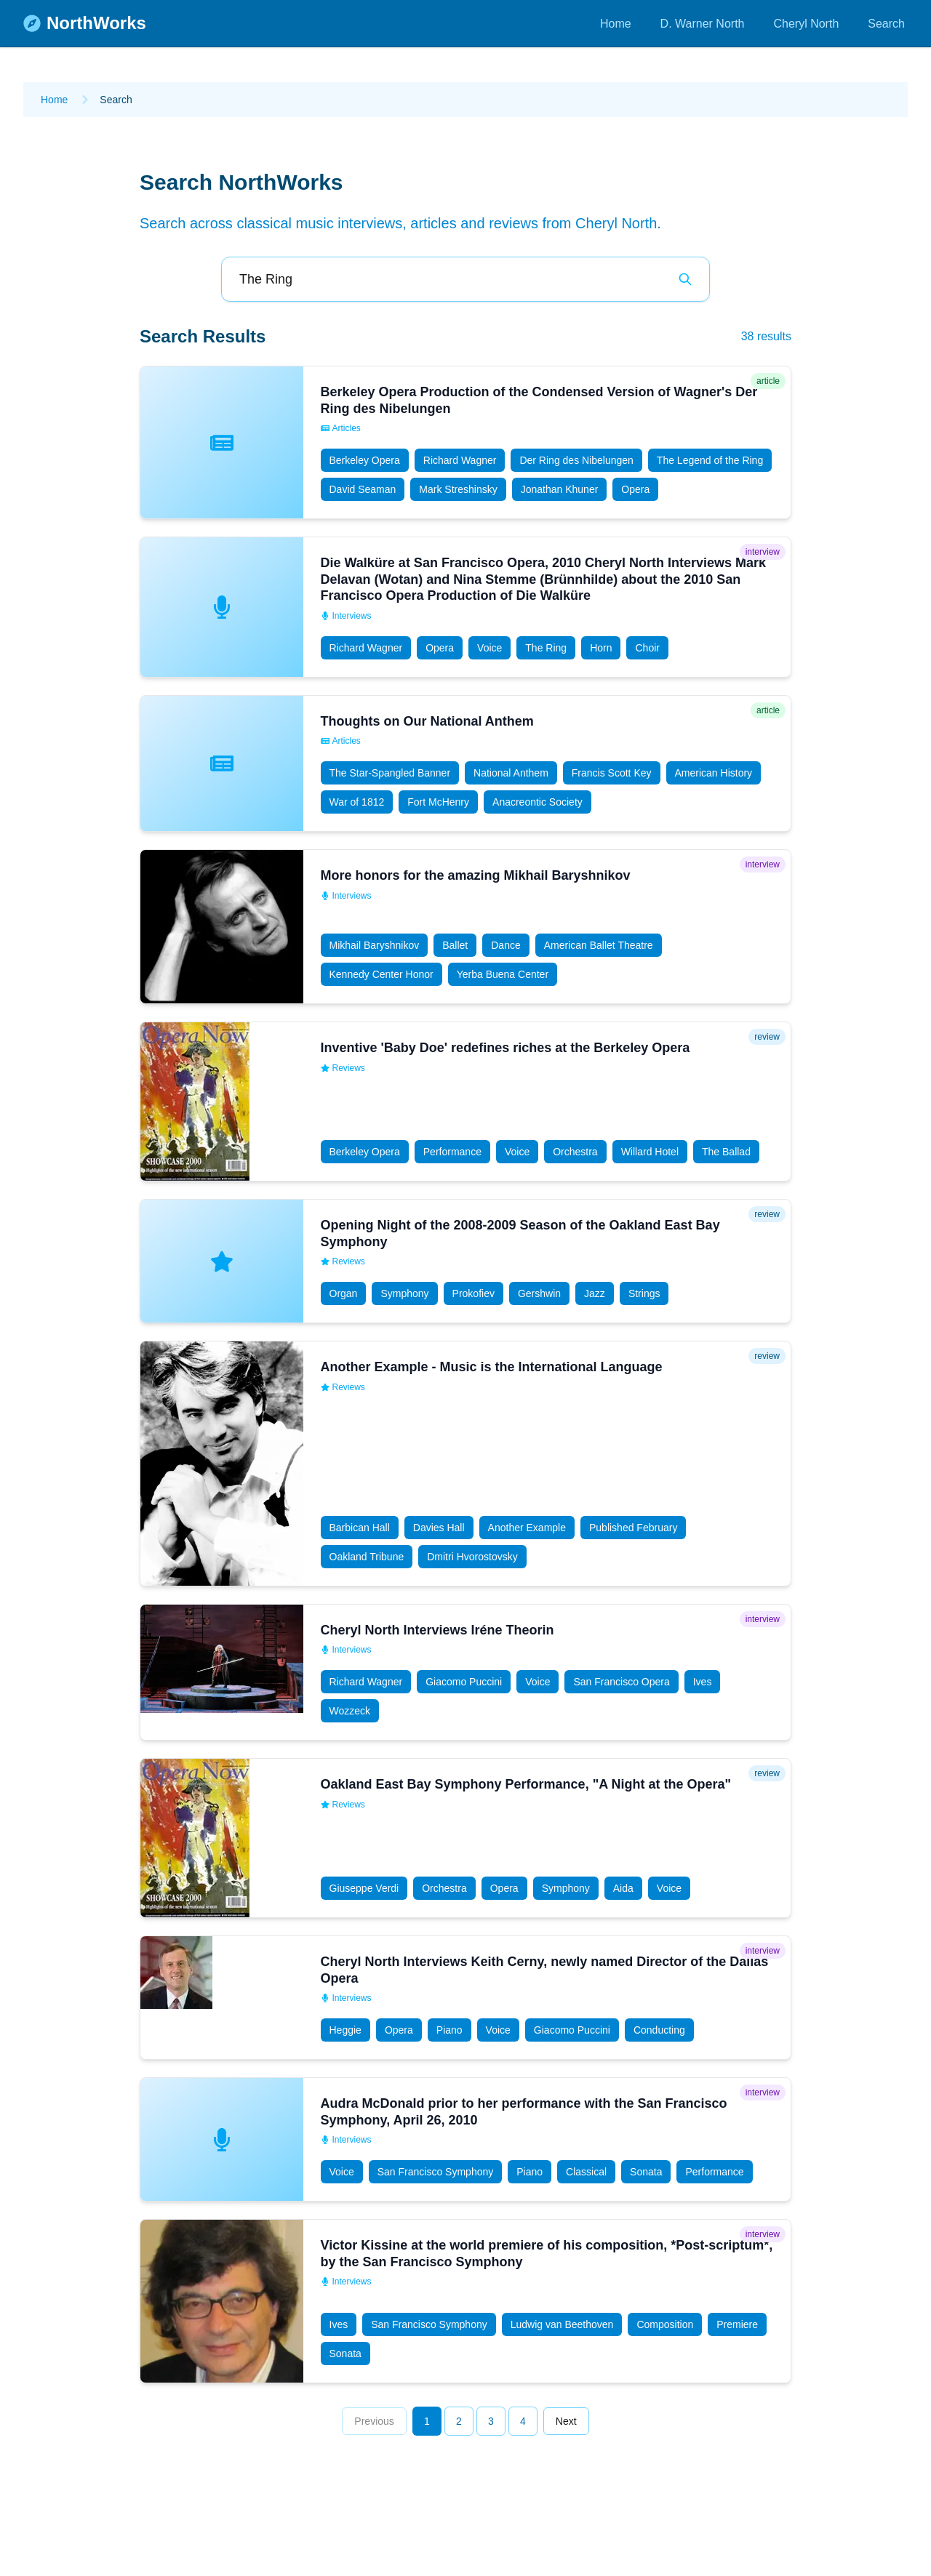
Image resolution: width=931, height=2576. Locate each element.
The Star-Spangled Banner (390, 773)
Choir (647, 648)
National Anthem (511, 773)
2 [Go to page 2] (459, 2421)
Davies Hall (439, 1527)
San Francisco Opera (621, 1682)
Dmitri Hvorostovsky (472, 1556)
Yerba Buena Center (502, 974)
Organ (343, 1293)
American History (714, 773)
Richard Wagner (460, 460)
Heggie (345, 2030)
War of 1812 (357, 802)
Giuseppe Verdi (364, 1888)
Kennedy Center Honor (381, 974)
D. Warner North (702, 23)
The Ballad (726, 1151)
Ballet (455, 945)
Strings (644, 1293)
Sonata (646, 2172)
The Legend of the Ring (710, 460)
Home (615, 23)
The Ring (546, 648)
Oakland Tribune (366, 1556)
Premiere (737, 2324)
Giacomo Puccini (463, 1682)
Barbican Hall (359, 1527)
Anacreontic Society (537, 802)
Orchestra (575, 1151)
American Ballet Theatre (598, 945)
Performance (452, 1151)
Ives (702, 1682)
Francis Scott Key (612, 773)
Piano (449, 2030)
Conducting (659, 2030)
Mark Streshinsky (458, 489)
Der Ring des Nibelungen (576, 460)
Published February (633, 1527)
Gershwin (539, 1293)
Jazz (594, 1293)
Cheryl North (806, 23)
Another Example (527, 1527)
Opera (635, 489)
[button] (465, 442)
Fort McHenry (438, 802)
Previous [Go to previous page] (373, 2421)
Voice (489, 648)
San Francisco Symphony (435, 2172)
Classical (586, 2172)
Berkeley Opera (364, 460)
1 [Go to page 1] (427, 2421)
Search (886, 23)
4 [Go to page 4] (523, 2421)
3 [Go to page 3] (491, 2421)
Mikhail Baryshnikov (374, 945)
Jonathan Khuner (560, 489)
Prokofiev (473, 1293)
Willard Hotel (650, 1151)
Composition (664, 2324)
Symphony (404, 1293)
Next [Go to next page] (566, 2421)
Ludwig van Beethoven (562, 2324)
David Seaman (362, 489)
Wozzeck (350, 1711)
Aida (623, 1888)
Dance (505, 945)
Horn (601, 648)
